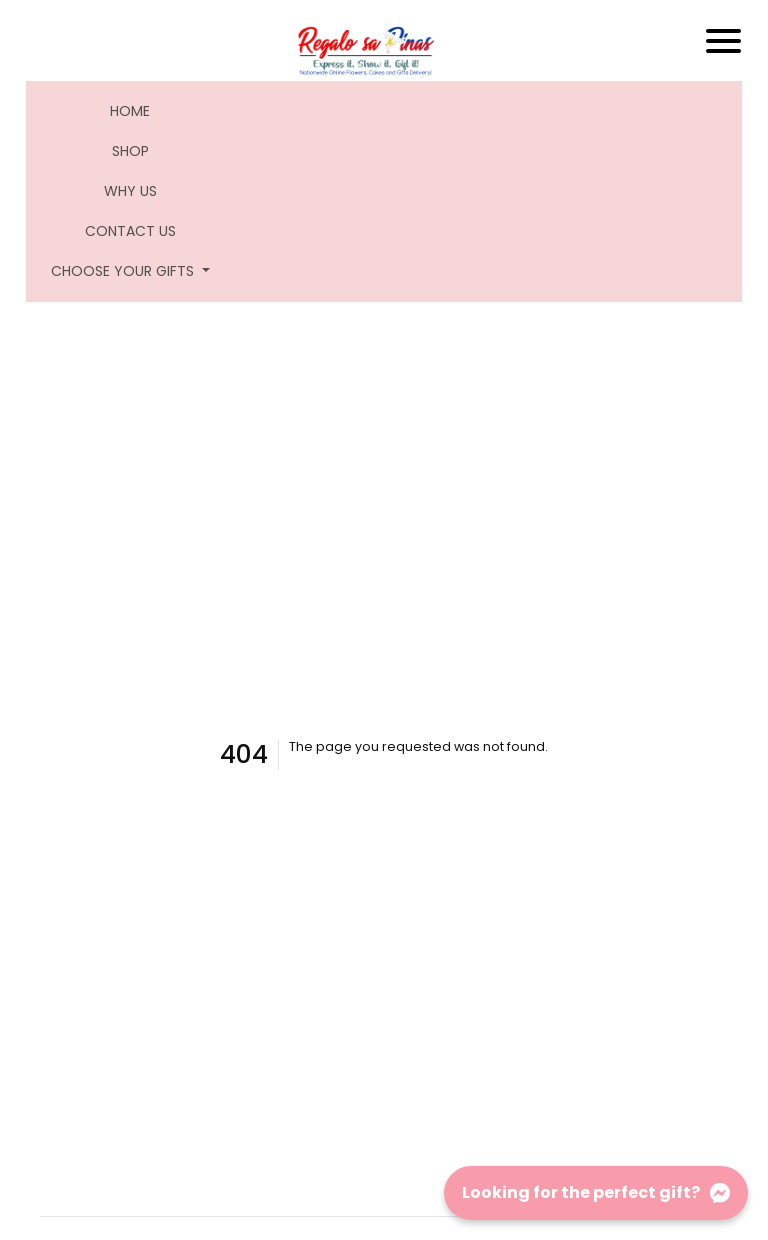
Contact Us (130, 231)
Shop (130, 151)
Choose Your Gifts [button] (124, 271)
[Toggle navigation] (723, 41)
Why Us (130, 191)
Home (142, 110)
